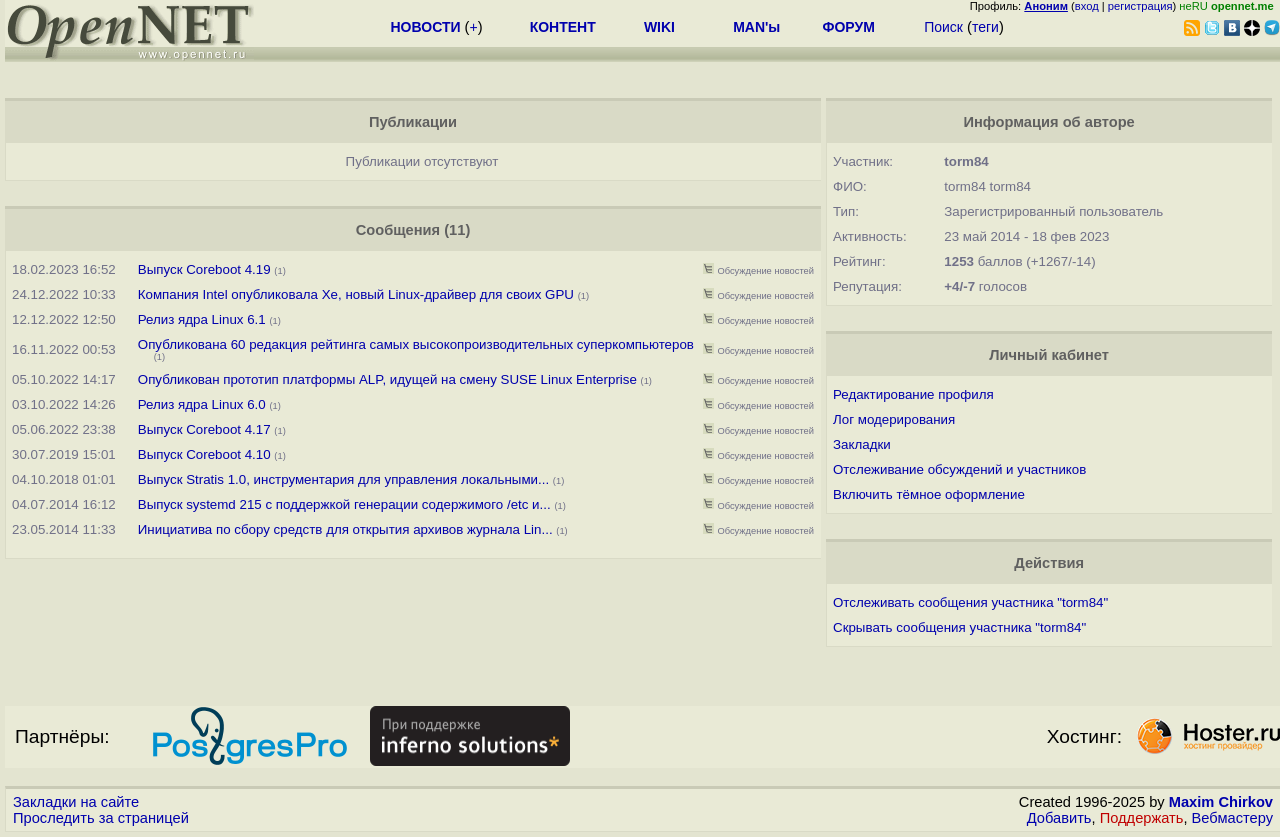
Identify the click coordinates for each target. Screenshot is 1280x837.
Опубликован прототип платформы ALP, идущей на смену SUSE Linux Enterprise (387, 379)
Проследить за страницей (101, 818)
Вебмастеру (1232, 818)
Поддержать (1142, 818)
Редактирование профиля (913, 394)
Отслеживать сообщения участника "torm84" (970, 602)
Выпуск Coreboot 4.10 (204, 454)
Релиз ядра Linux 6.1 (202, 319)
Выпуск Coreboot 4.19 (204, 269)
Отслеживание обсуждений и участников (959, 469)
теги (985, 27)
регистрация (1140, 6)
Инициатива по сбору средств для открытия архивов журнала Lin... (345, 529)
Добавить (1059, 818)
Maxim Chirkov (1221, 802)
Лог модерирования (894, 419)
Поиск (943, 27)
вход (1087, 6)
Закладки (862, 444)
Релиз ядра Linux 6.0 (202, 404)
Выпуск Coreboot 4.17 (204, 429)
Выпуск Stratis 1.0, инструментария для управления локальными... (343, 479)
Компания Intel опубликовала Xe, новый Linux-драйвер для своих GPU (356, 294)
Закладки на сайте (76, 802)
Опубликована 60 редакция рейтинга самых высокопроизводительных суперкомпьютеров (416, 344)
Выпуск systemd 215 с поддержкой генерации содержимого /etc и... (344, 504)
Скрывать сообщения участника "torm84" (959, 627)
